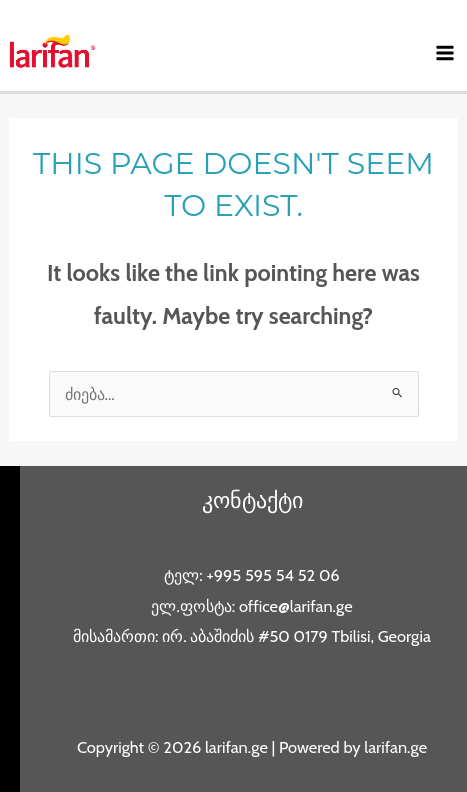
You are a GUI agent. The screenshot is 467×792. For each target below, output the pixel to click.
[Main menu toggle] (444, 53)
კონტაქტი (252, 500)
